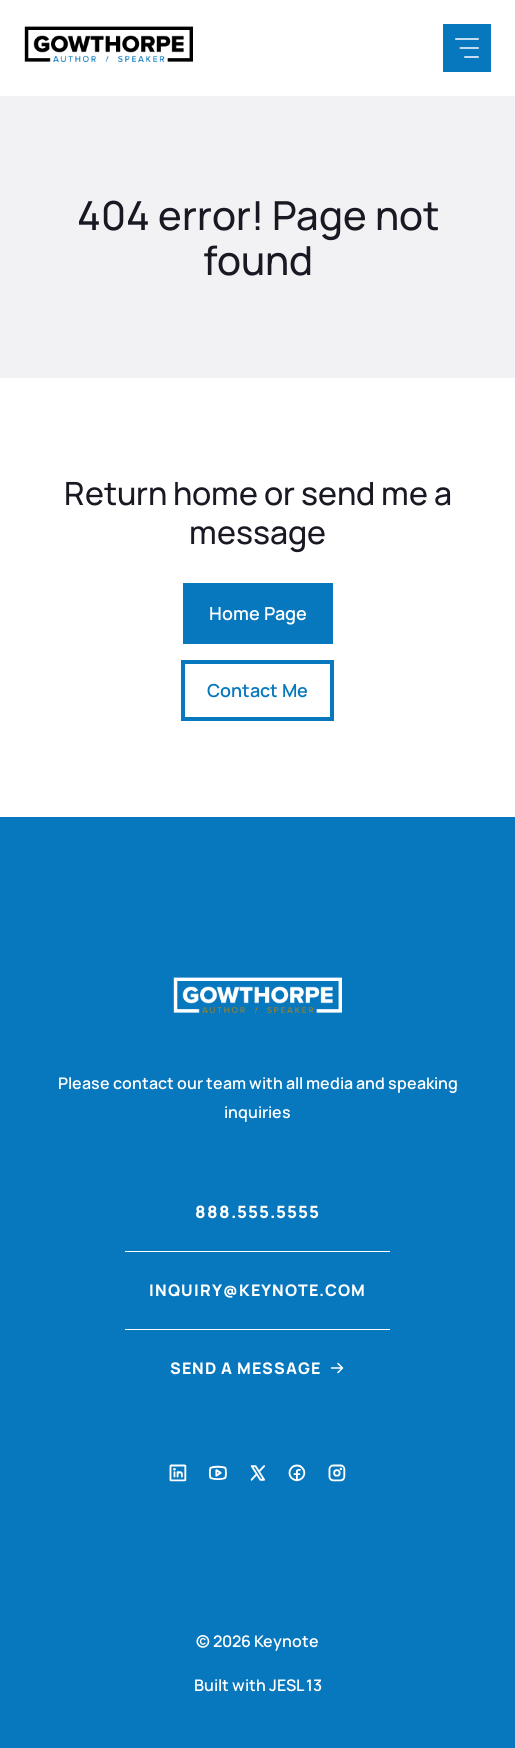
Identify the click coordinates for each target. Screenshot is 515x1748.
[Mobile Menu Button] (467, 48)
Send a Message (245, 1368)
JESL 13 (295, 1685)
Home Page (258, 613)
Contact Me (257, 690)
